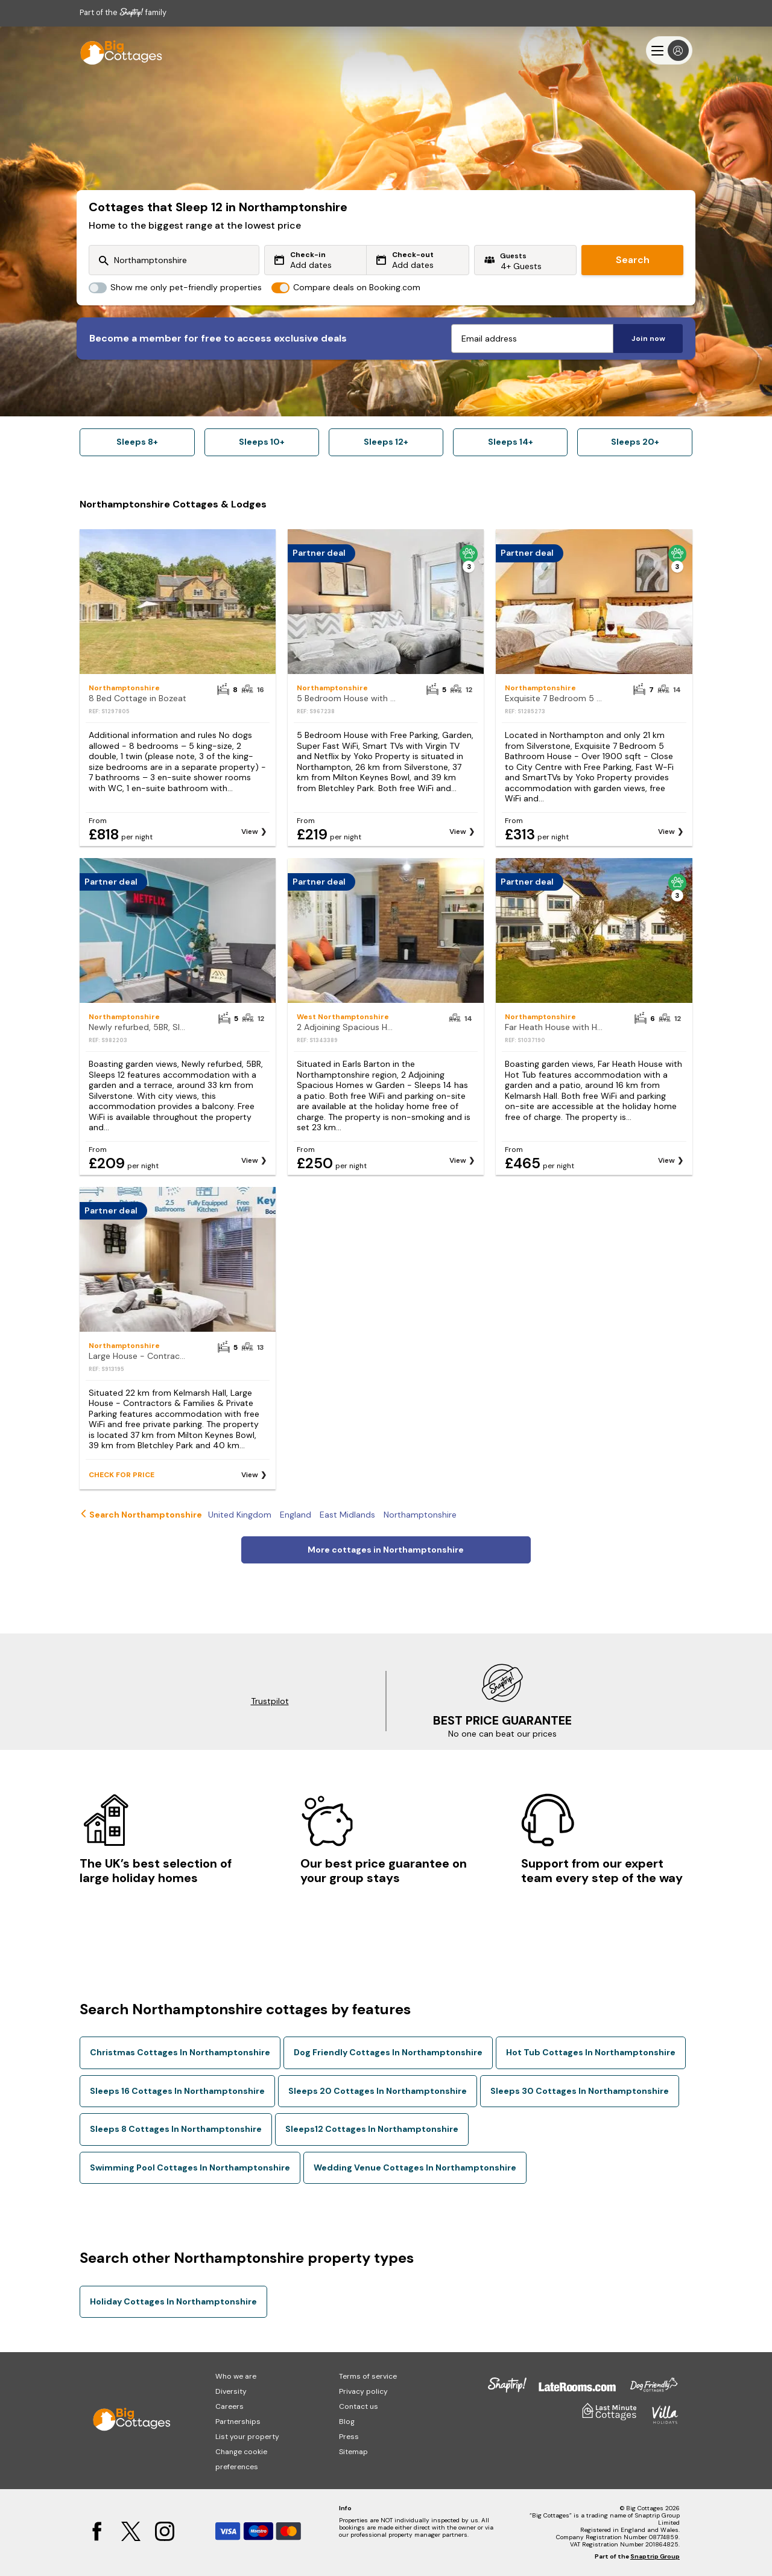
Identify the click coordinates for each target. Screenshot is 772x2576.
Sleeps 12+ (386, 441)
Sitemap (353, 2452)
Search (633, 259)
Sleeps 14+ (510, 441)
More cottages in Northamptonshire (386, 1549)
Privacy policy (363, 2391)
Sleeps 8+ (137, 441)
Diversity (231, 2391)
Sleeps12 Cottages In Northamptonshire (371, 2128)
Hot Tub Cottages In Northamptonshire (591, 2052)
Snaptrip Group (655, 2556)
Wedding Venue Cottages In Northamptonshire (415, 2167)
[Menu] (669, 50)
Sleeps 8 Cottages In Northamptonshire (176, 2128)
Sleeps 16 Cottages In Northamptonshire (177, 2090)
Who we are (235, 2376)
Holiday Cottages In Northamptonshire (173, 2301)
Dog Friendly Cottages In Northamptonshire (388, 2052)
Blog (347, 2421)
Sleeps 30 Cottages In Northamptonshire (579, 2090)
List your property (247, 2436)
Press (349, 2436)
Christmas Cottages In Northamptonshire (180, 2052)
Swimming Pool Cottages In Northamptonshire (190, 2167)
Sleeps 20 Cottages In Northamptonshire (377, 2090)
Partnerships (238, 2421)
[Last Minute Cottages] (116, 50)
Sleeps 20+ (635, 441)
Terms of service (368, 2376)
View (249, 831)
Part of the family (123, 12)
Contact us (358, 2406)
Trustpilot (270, 1701)
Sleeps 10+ (262, 441)
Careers (229, 2406)
